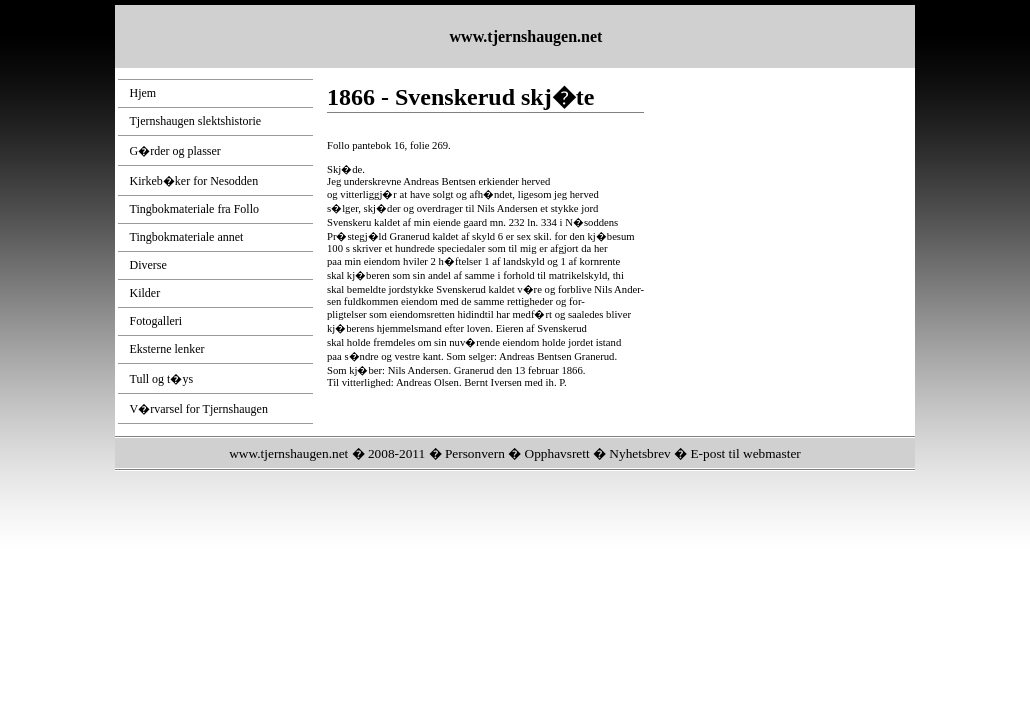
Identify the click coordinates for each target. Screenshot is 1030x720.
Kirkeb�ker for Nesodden (194, 181)
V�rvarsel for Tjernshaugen (199, 409)
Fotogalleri (156, 321)
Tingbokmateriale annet (187, 237)
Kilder (145, 293)
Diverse (148, 265)
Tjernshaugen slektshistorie (196, 121)
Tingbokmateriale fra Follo (195, 209)
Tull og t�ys (162, 379)
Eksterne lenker (167, 349)
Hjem (143, 93)
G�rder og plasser (175, 151)
